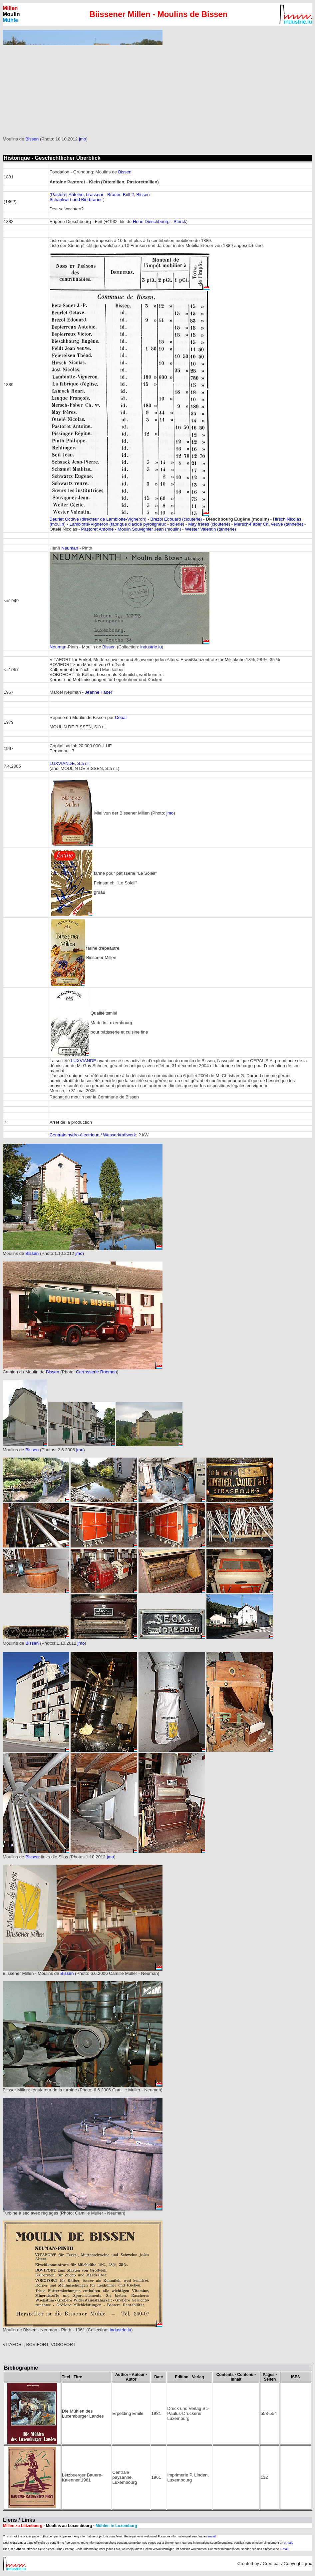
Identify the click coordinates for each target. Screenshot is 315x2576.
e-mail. (211, 2536)
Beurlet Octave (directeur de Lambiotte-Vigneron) (98, 519)
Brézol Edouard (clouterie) (176, 519)
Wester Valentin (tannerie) (210, 529)
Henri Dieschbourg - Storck (159, 221)
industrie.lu (150, 646)
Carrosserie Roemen (96, 1371)
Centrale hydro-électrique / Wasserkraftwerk (93, 1134)
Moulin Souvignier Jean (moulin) (150, 529)
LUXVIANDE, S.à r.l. (70, 763)
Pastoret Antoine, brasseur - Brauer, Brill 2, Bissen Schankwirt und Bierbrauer (100, 197)
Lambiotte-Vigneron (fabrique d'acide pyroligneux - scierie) (127, 524)
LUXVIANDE (83, 1060)
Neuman (69, 548)
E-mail (284, 2549)
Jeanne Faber (98, 692)
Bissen (32, 138)
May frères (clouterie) (209, 524)
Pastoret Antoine (97, 529)
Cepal (121, 717)
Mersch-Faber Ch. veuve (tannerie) (268, 524)
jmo (82, 138)
